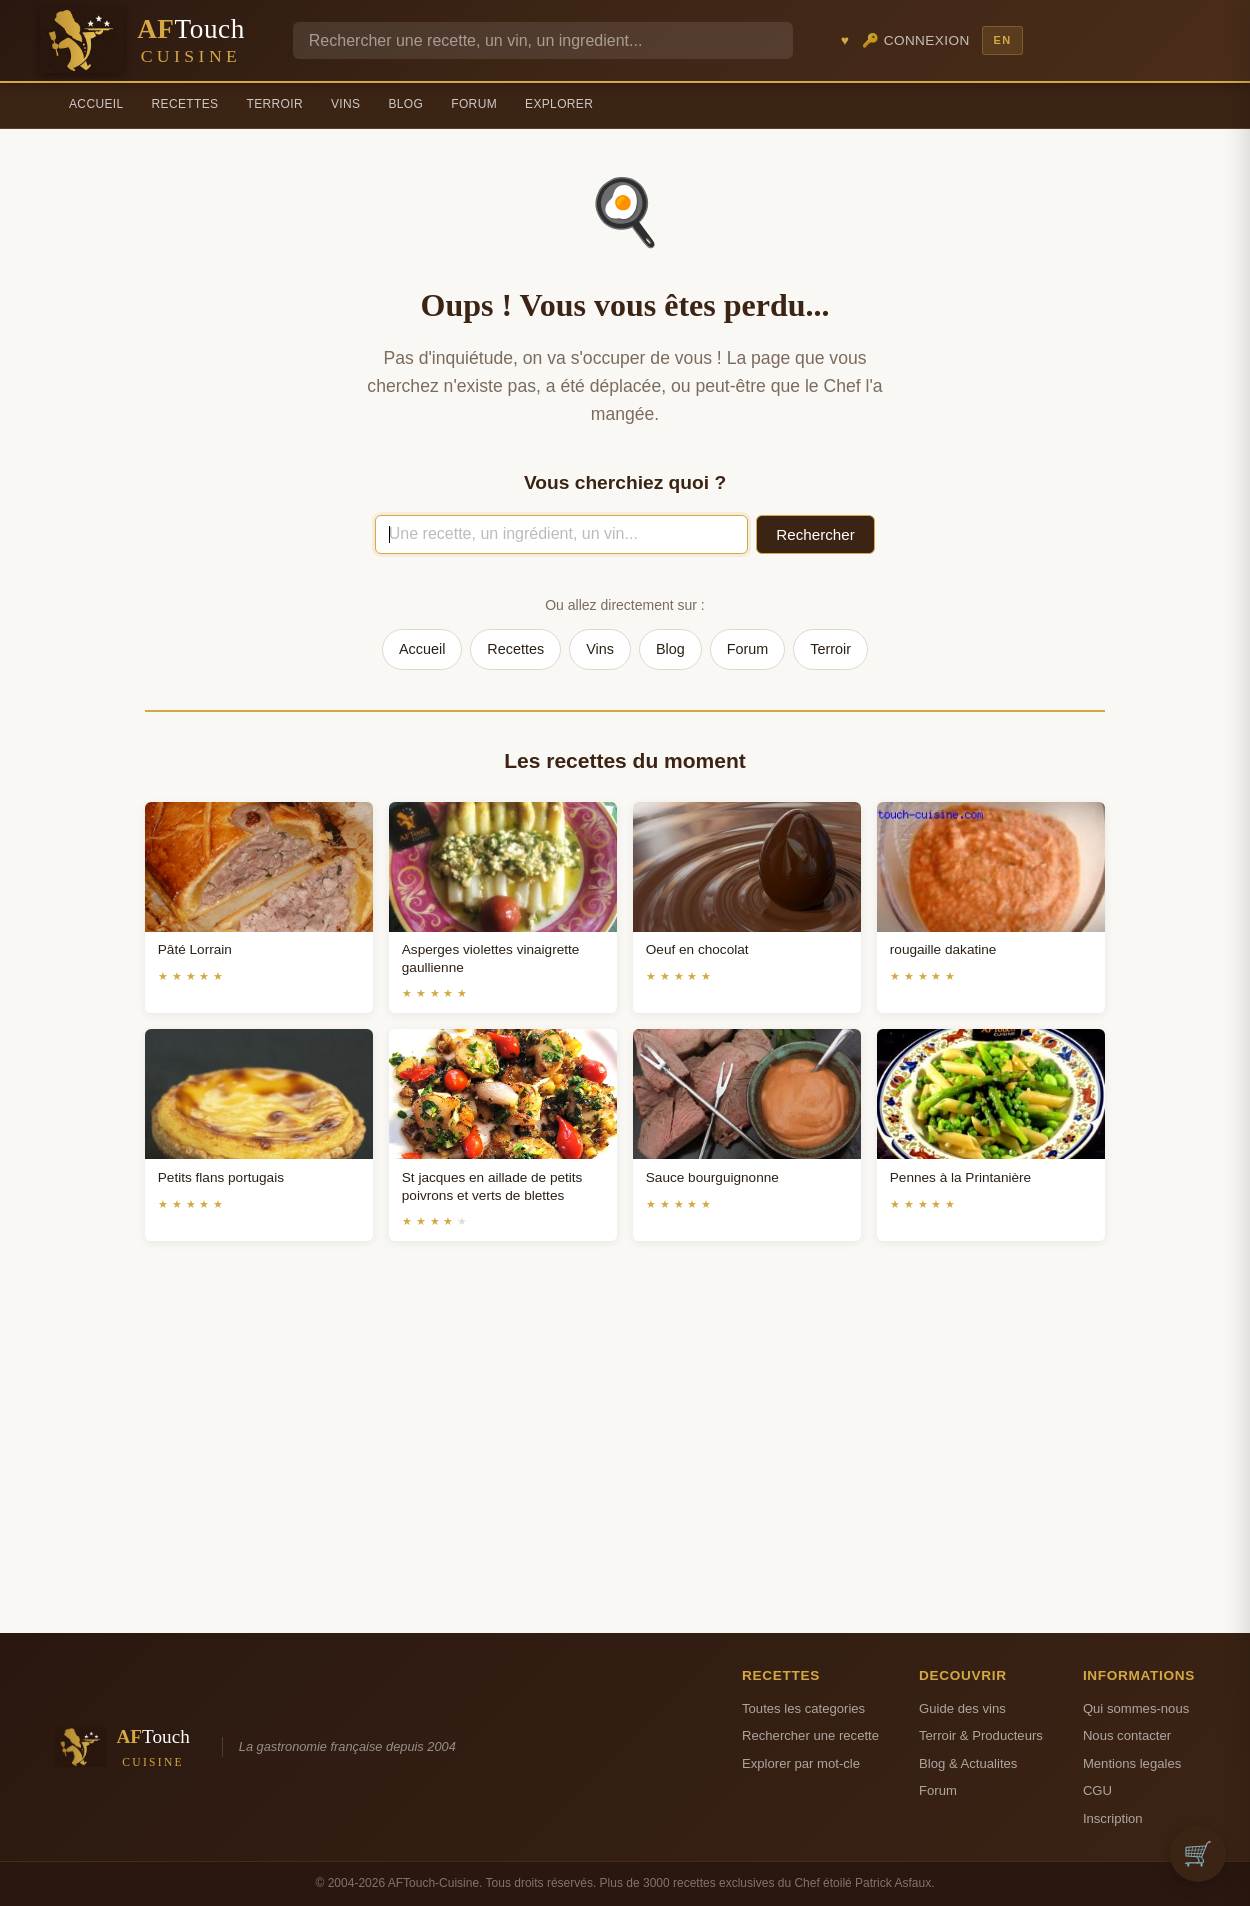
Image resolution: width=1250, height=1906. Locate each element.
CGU (1097, 1790)
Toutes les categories (803, 1708)
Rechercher (815, 534)
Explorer (559, 104)
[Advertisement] (625, 1461)
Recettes (185, 104)
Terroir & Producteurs (981, 1735)
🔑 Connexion (916, 40)
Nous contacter (1127, 1735)
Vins (345, 104)
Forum (474, 104)
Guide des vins (962, 1708)
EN (1002, 40)
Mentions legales (1132, 1763)
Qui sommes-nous (1136, 1708)
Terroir (274, 104)
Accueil (96, 104)
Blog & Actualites (968, 1763)
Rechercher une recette (810, 1735)
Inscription (1113, 1818)
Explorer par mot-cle (801, 1763)
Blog (405, 104)
